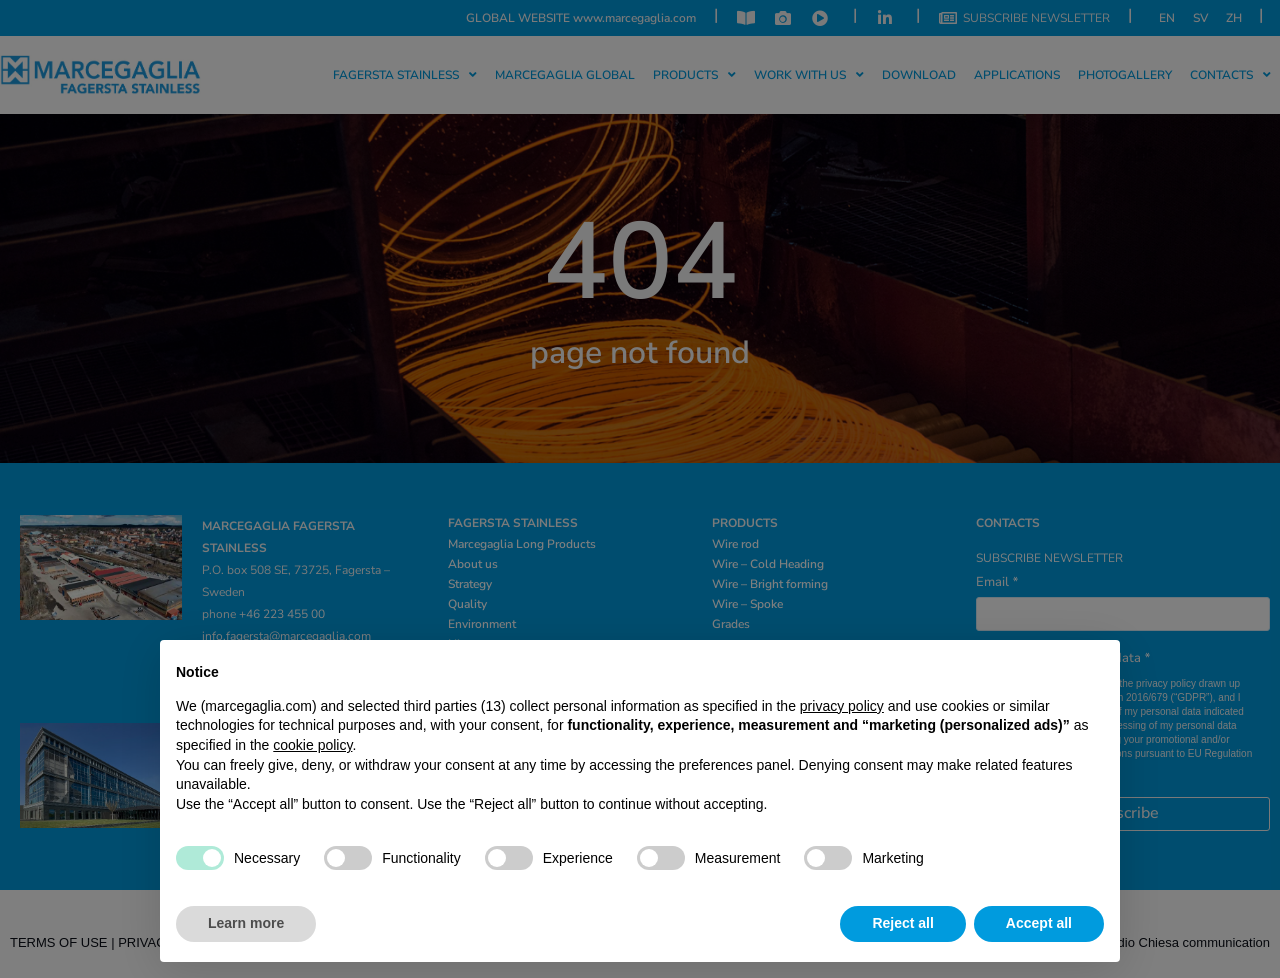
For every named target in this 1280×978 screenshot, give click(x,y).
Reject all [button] (902, 923)
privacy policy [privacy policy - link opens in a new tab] (842, 706)
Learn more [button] (246, 923)
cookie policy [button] (312, 745)
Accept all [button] (1039, 923)
